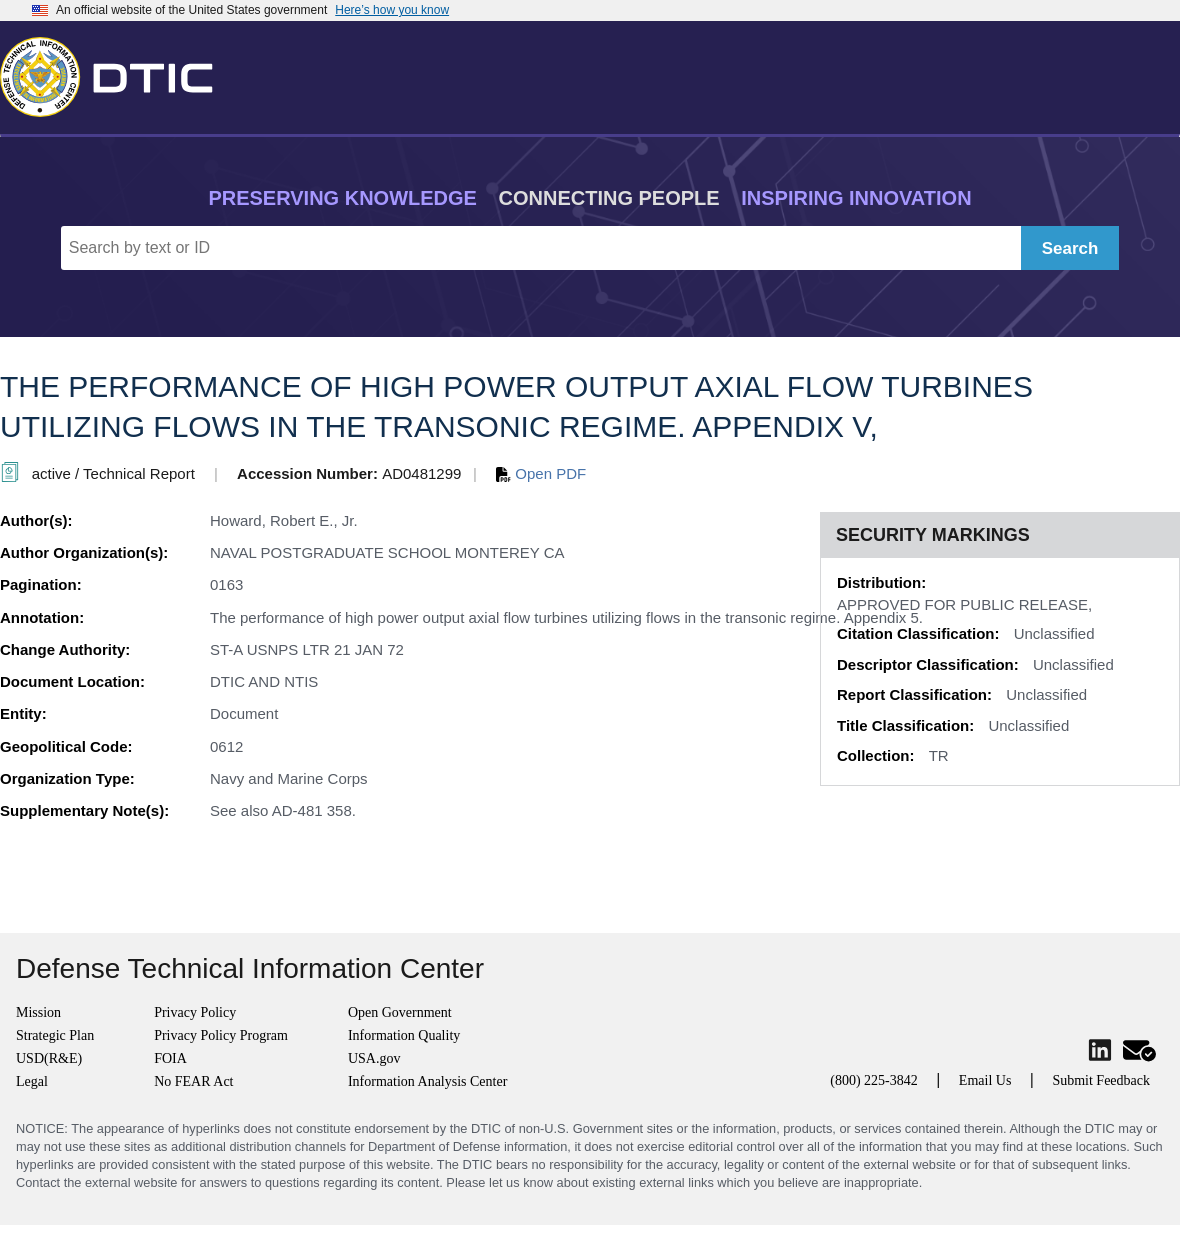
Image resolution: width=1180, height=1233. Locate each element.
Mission (38, 1012)
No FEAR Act (193, 1081)
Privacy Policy (195, 1012)
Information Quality (404, 1035)
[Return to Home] (115, 73)
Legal (32, 1081)
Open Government (400, 1012)
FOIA (170, 1058)
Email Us (985, 1080)
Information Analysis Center (427, 1081)
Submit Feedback (1101, 1080)
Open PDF (541, 473)
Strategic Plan (55, 1035)
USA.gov (374, 1058)
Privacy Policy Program (221, 1035)
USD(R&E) (49, 1058)
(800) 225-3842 (874, 1080)
